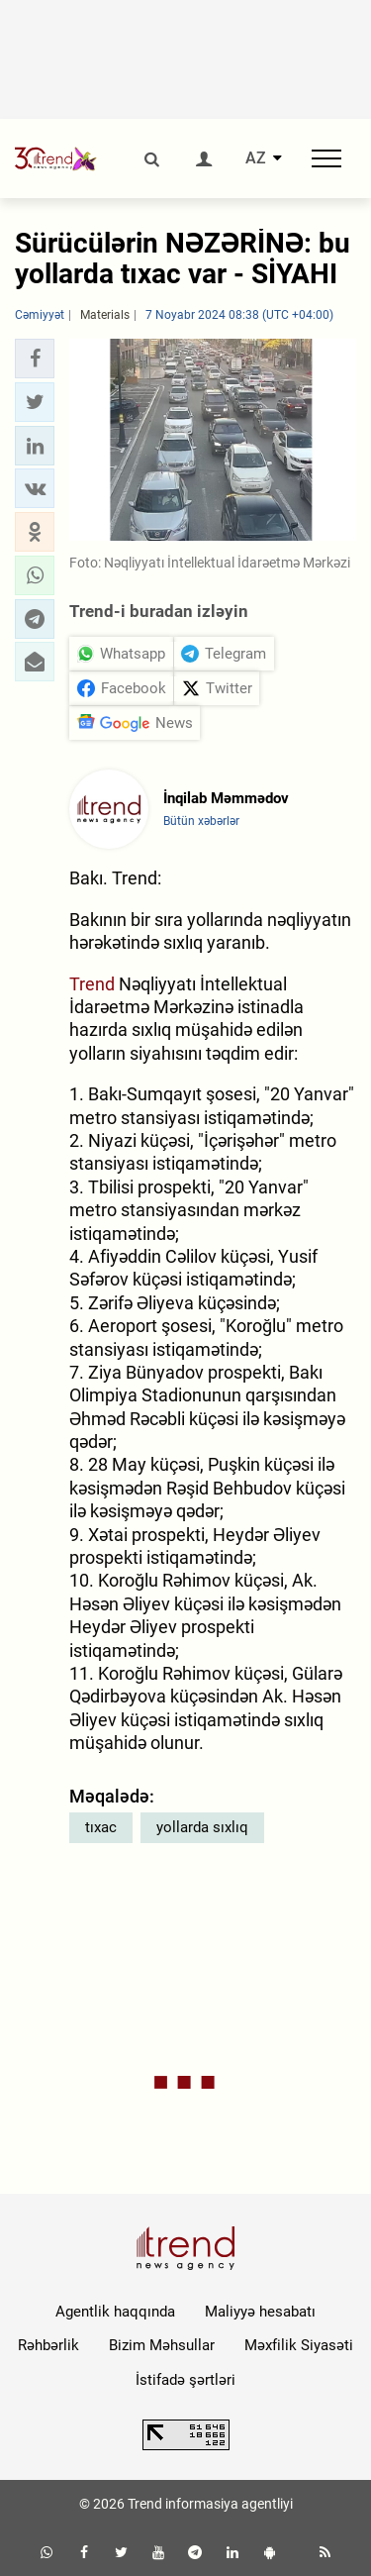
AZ (255, 158)
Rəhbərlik (48, 2345)
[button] (34, 358)
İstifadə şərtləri (185, 2380)
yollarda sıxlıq (202, 1827)
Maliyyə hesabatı (260, 2311)
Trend (92, 984)
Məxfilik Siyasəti (298, 2345)
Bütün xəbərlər (201, 821)
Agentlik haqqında (115, 2311)
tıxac (101, 1827)
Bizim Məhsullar (162, 2345)
